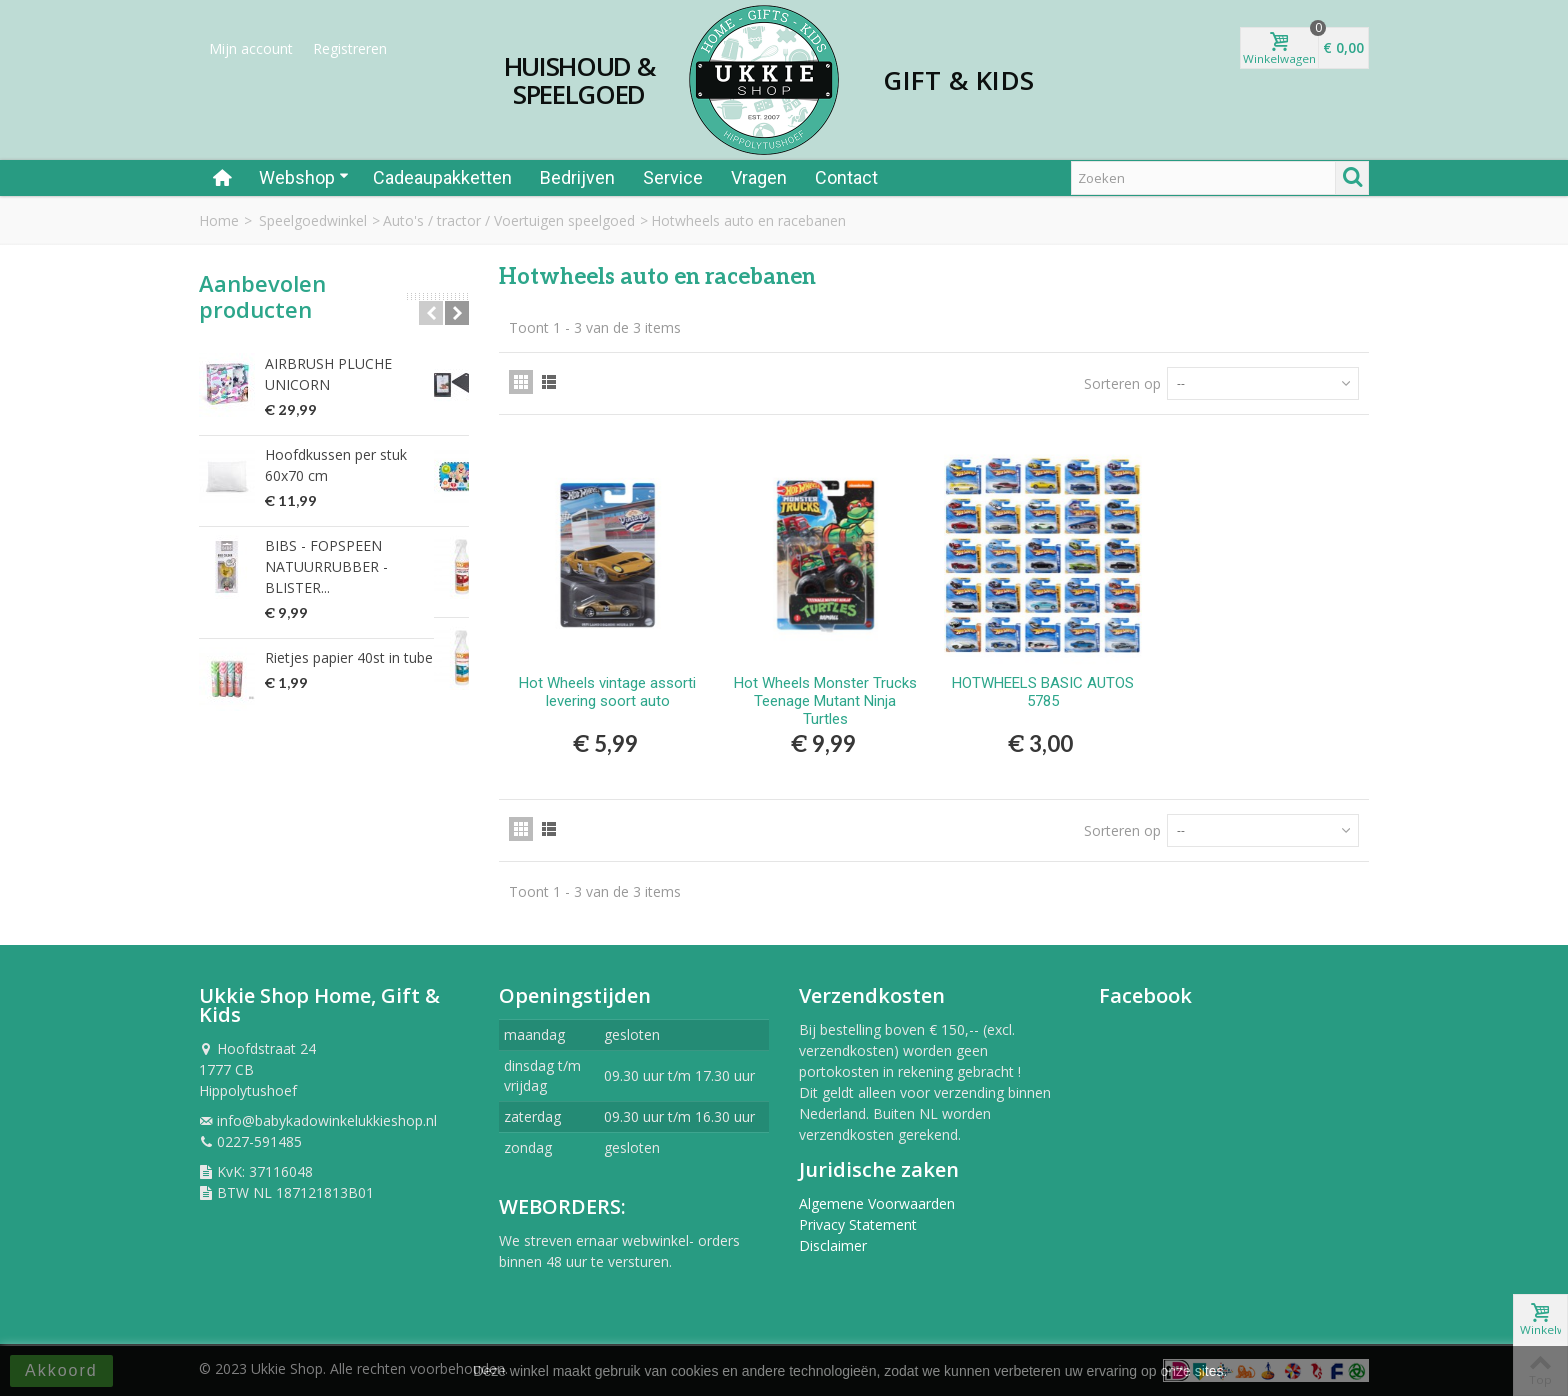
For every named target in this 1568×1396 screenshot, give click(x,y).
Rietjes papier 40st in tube (349, 626)
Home (219, 220)
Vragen (759, 177)
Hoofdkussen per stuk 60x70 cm (357, 455)
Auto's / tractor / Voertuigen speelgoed (509, 220)
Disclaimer (833, 1245)
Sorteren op (1122, 383)
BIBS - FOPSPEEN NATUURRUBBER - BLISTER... (361, 546)
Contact (846, 177)
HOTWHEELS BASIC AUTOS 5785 (1043, 692)
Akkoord (61, 1370)
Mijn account (251, 48)
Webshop (304, 177)
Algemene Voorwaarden (877, 1203)
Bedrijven (577, 177)
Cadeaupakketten (442, 177)
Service (673, 177)
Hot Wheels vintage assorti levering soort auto (607, 692)
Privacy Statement (858, 1224)
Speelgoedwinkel (313, 220)
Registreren (350, 48)
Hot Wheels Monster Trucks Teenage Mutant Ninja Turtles (825, 701)
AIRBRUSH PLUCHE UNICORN (363, 363)
